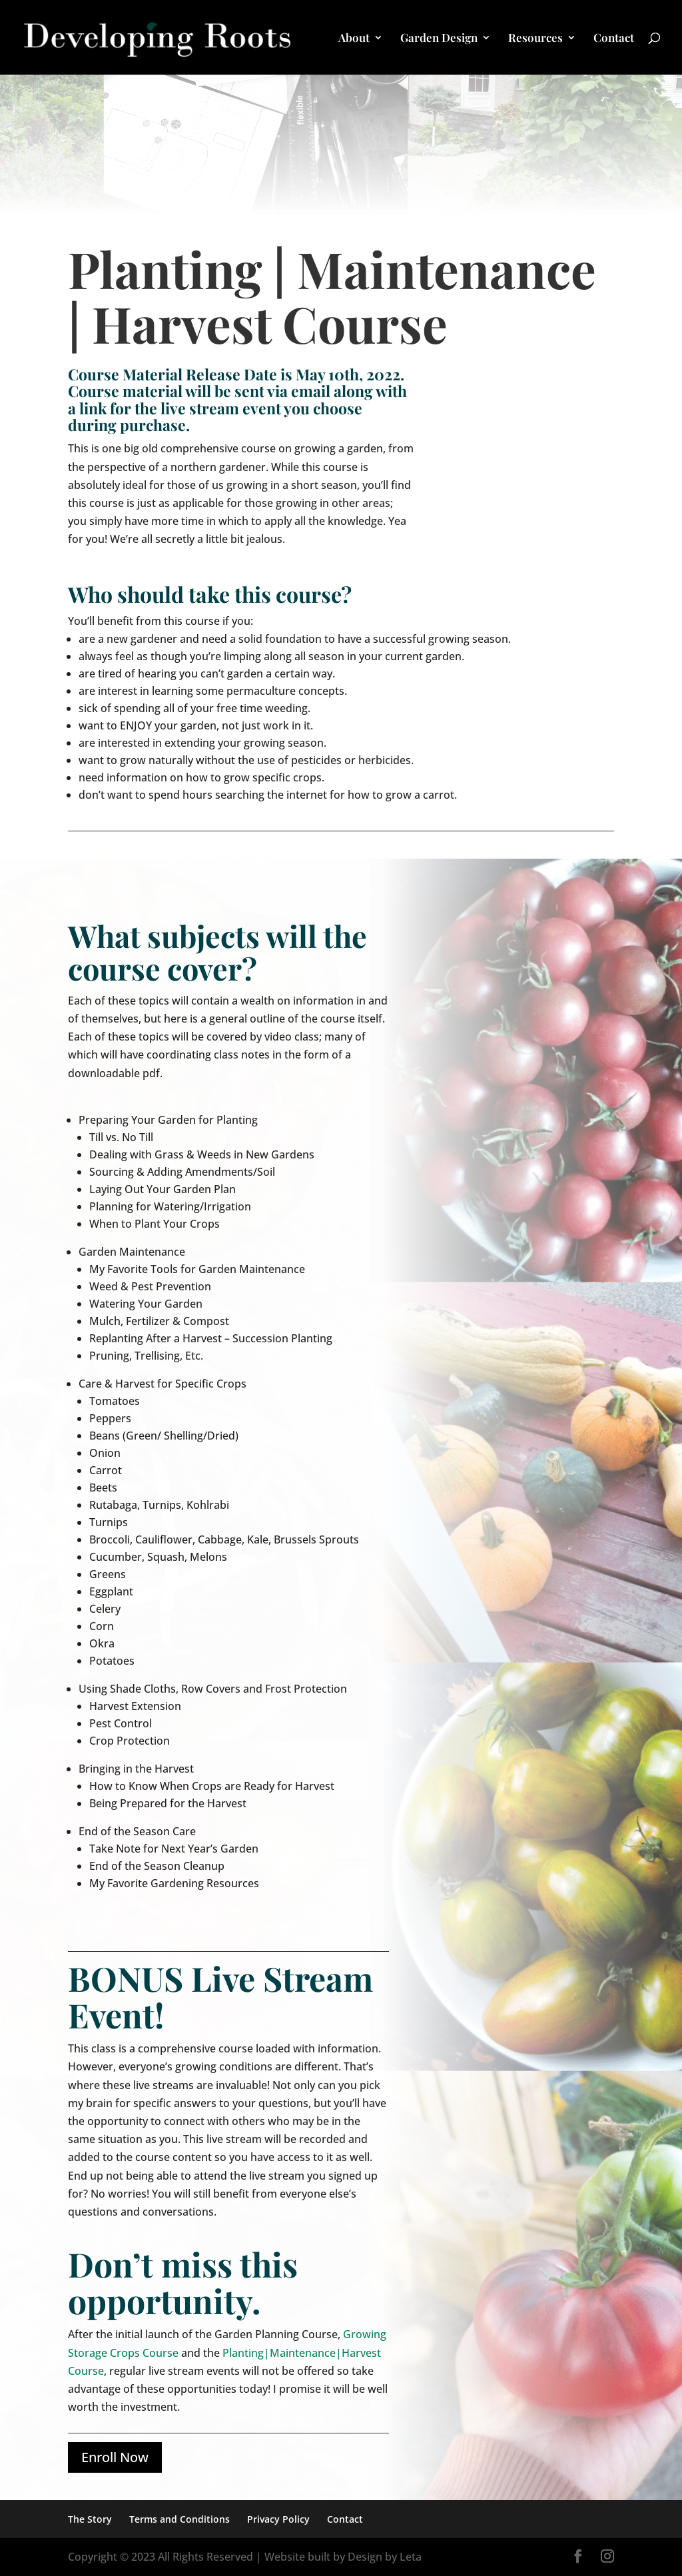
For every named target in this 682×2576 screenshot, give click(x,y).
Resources (535, 39)
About (354, 39)
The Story (90, 2519)
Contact (613, 39)
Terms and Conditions (179, 2519)
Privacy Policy (278, 2519)
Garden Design (439, 39)
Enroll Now (115, 2457)
